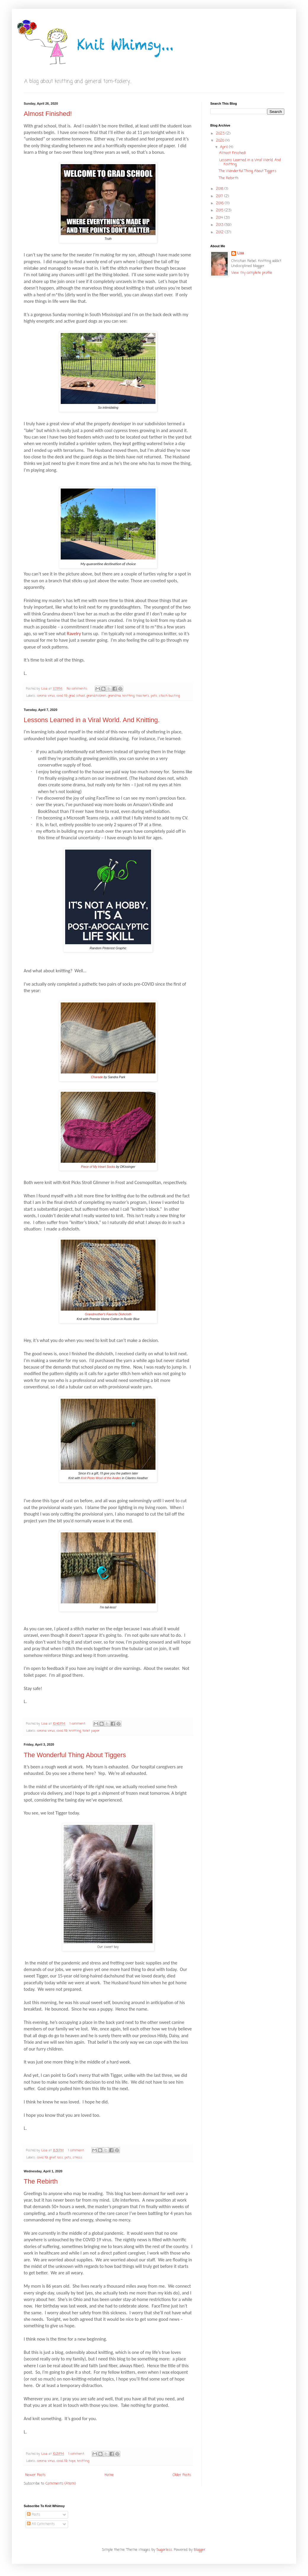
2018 (220, 189)
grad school (77, 695)
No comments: (78, 688)
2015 (220, 210)
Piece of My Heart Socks (98, 1166)
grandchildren (96, 695)
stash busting (169, 695)
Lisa (240, 253)
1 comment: (78, 1723)
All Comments (41, 2524)
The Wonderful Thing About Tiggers (75, 1755)
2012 (220, 232)
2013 (220, 225)
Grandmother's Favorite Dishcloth (108, 1314)
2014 (220, 218)
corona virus (46, 695)
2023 (221, 133)
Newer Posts (35, 2475)
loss (60, 2157)
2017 (220, 196)
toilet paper (91, 1730)
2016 (220, 203)
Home (109, 2475)
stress (77, 2157)
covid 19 (62, 695)
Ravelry (74, 633)
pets (154, 695)
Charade (97, 1077)
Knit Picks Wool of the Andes (101, 1478)
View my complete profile (251, 273)
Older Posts (182, 2475)
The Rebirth (41, 2181)
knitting (128, 695)
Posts (33, 2514)
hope (72, 2461)
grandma (114, 695)
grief (52, 2157)
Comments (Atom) (61, 2483)
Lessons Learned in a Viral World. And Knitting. (92, 720)
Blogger (200, 2550)
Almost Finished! (48, 113)
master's (142, 695)
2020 (220, 140)
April (224, 147)
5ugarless (164, 2550)
